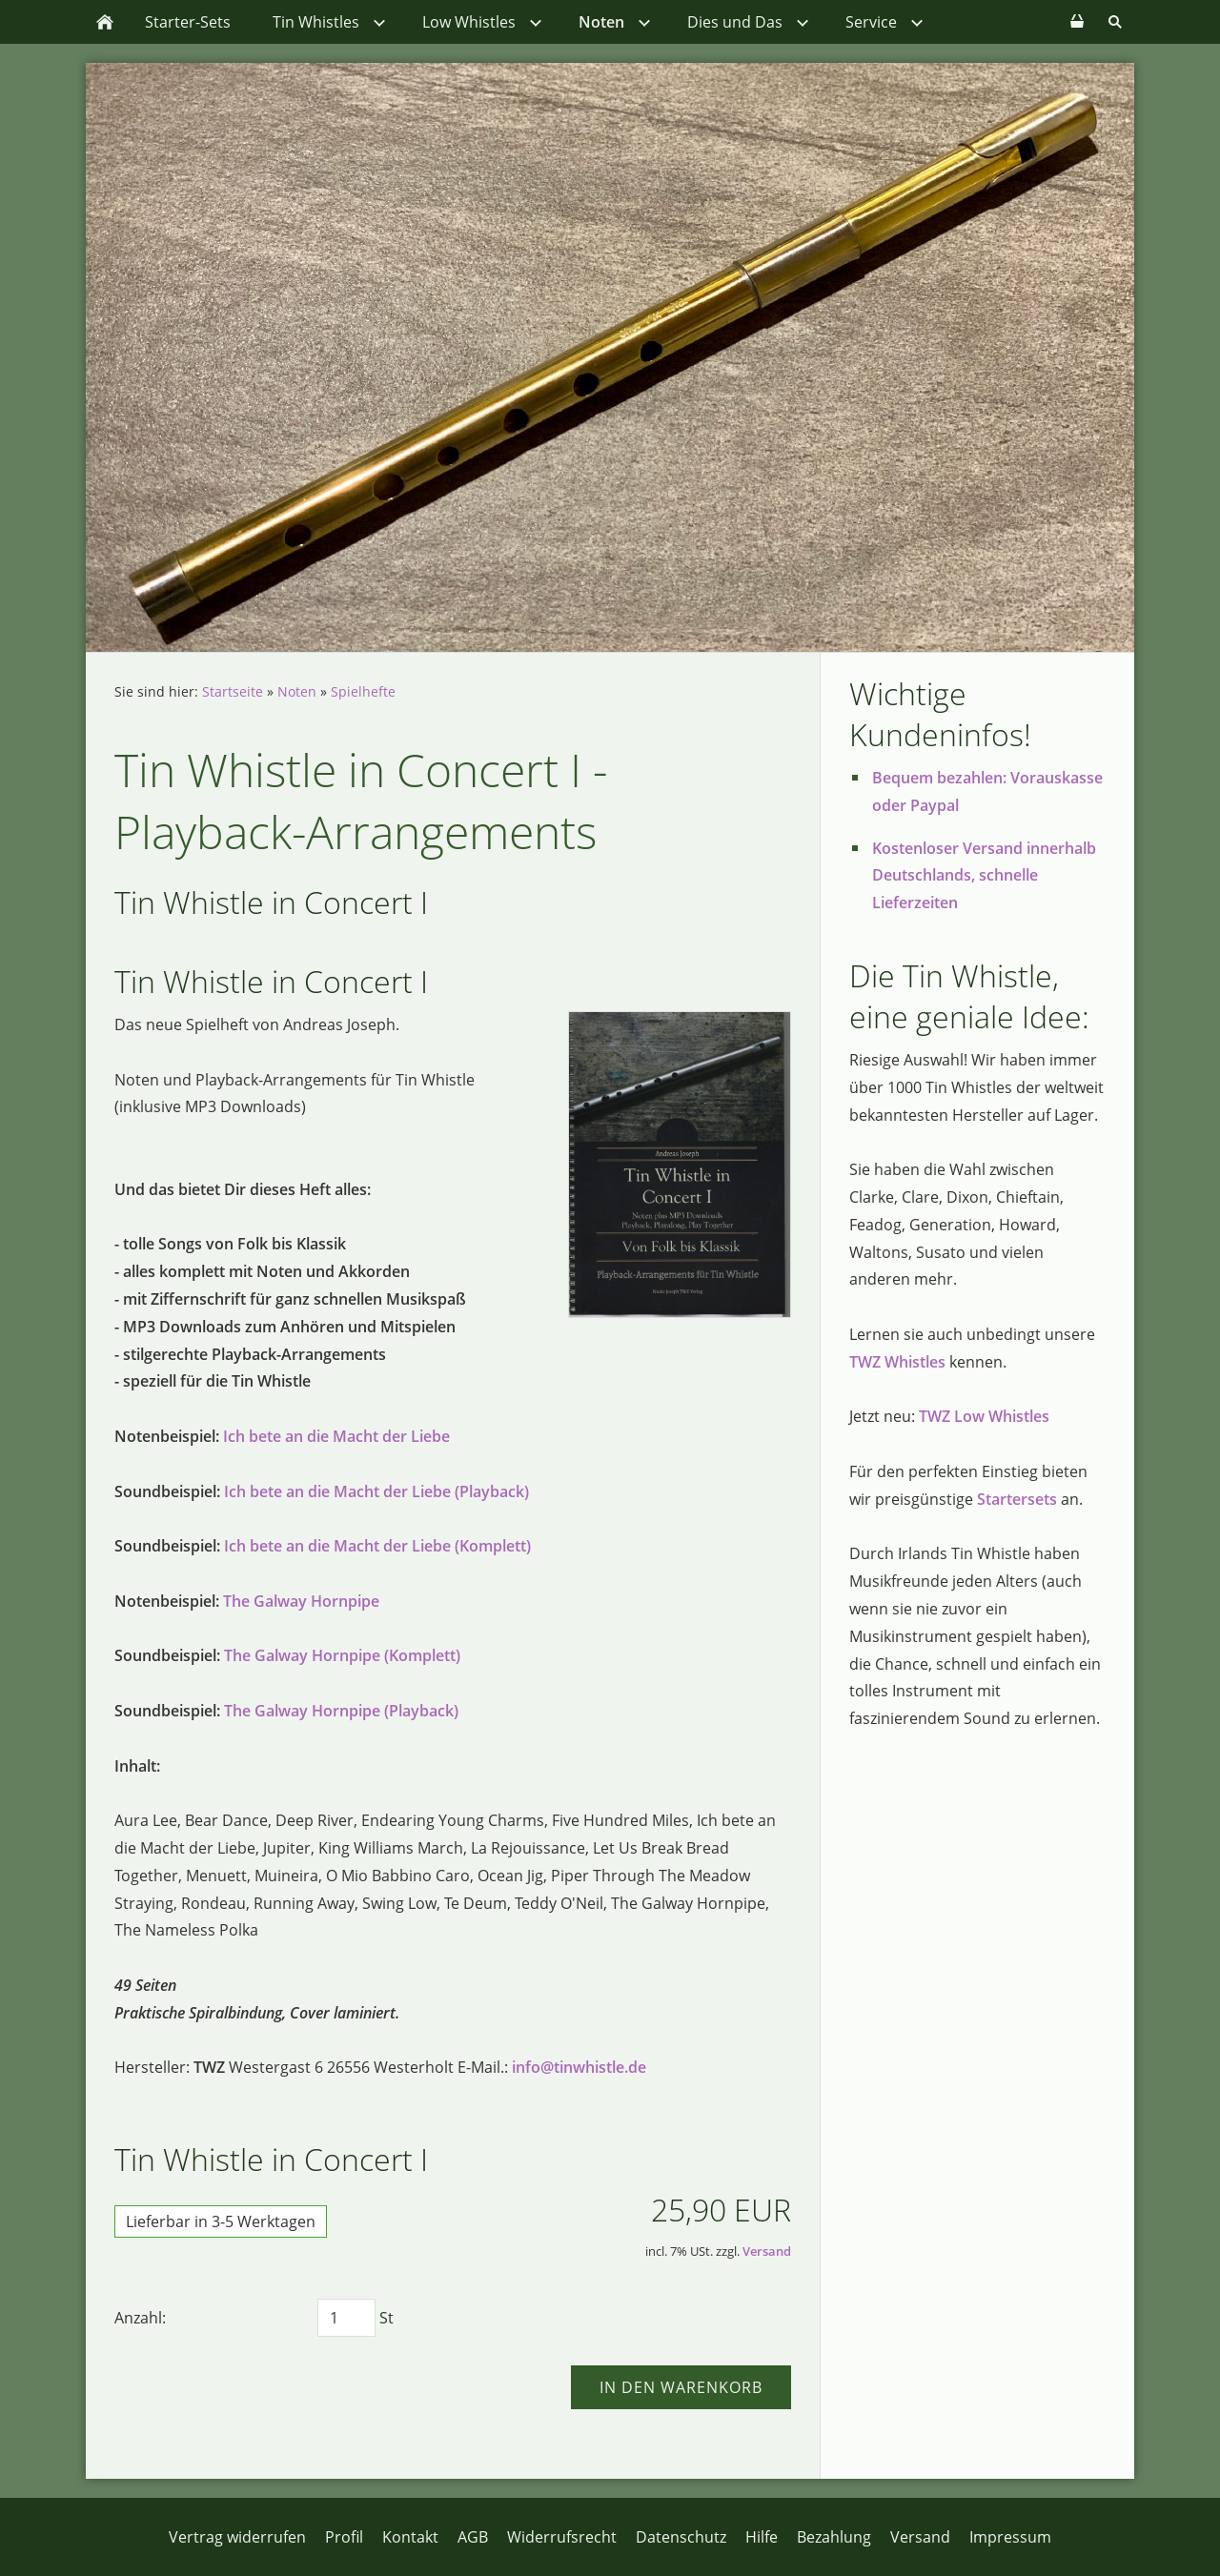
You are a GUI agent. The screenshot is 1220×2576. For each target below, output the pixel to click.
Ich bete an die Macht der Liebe (336, 1436)
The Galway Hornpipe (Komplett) (342, 1655)
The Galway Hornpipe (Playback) (341, 1710)
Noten (296, 691)
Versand (766, 2251)
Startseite (232, 691)
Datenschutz (681, 2536)
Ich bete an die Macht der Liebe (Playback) (376, 1491)
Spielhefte (363, 691)
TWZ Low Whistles (984, 1416)
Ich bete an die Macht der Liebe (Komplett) (377, 1545)
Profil (344, 2536)
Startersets (1017, 1499)
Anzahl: (140, 2317)
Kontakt (410, 2536)
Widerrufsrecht (562, 2536)
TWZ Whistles (897, 1361)
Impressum (1010, 2536)
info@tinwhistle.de (579, 2067)
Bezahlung (834, 2536)
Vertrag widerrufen (237, 2536)
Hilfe (761, 2536)
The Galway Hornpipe (301, 1601)
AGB (473, 2536)
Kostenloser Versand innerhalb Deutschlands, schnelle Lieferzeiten (984, 876)
